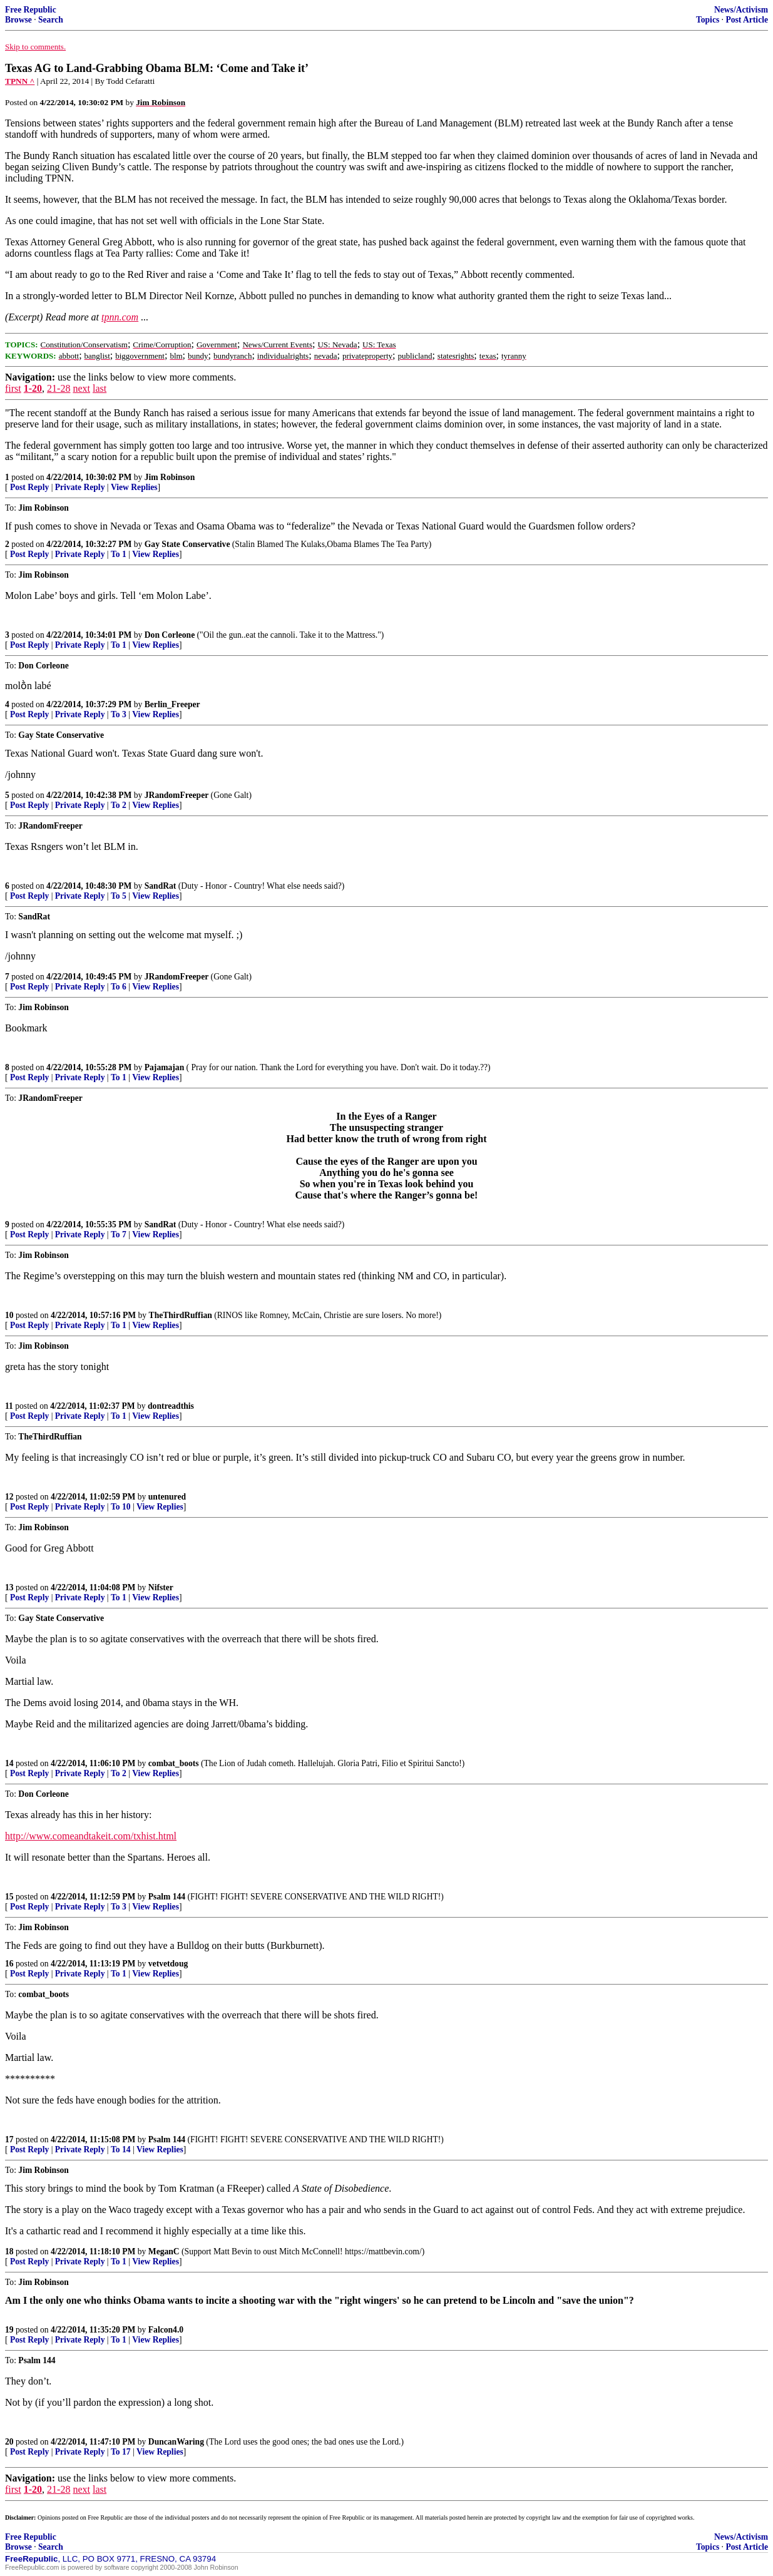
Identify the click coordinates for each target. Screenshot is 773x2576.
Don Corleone (170, 635)
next (81, 388)
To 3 (118, 714)
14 (9, 1763)
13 (9, 1587)
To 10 (121, 1506)
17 (9, 2139)
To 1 (118, 554)
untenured (167, 1496)
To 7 (118, 1234)
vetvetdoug (168, 1963)
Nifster (160, 1587)
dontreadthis (171, 1406)
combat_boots (173, 1763)
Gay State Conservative (187, 544)
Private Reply (80, 487)
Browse (18, 19)
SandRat (161, 886)
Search (50, 19)
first (13, 388)
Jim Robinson (170, 477)
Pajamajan (164, 1067)
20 (9, 2441)
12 (9, 1496)
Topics (707, 19)
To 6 (118, 986)
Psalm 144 (166, 1896)
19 (9, 2329)
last (99, 388)
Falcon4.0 (165, 2329)
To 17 (121, 2451)
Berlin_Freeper (172, 704)
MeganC (164, 2251)
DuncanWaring (176, 2441)
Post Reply (29, 487)
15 (9, 1896)
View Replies (134, 487)
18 (9, 2251)
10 (9, 1315)
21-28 (58, 388)
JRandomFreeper (176, 795)
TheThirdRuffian (180, 1315)
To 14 (121, 2149)
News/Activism (741, 9)
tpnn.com (119, 317)
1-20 (33, 388)
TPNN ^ (19, 81)
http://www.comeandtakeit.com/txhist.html (91, 1836)
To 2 (118, 805)
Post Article (746, 19)
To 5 (118, 896)
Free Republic (30, 9)
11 (9, 1406)
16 (9, 1963)
